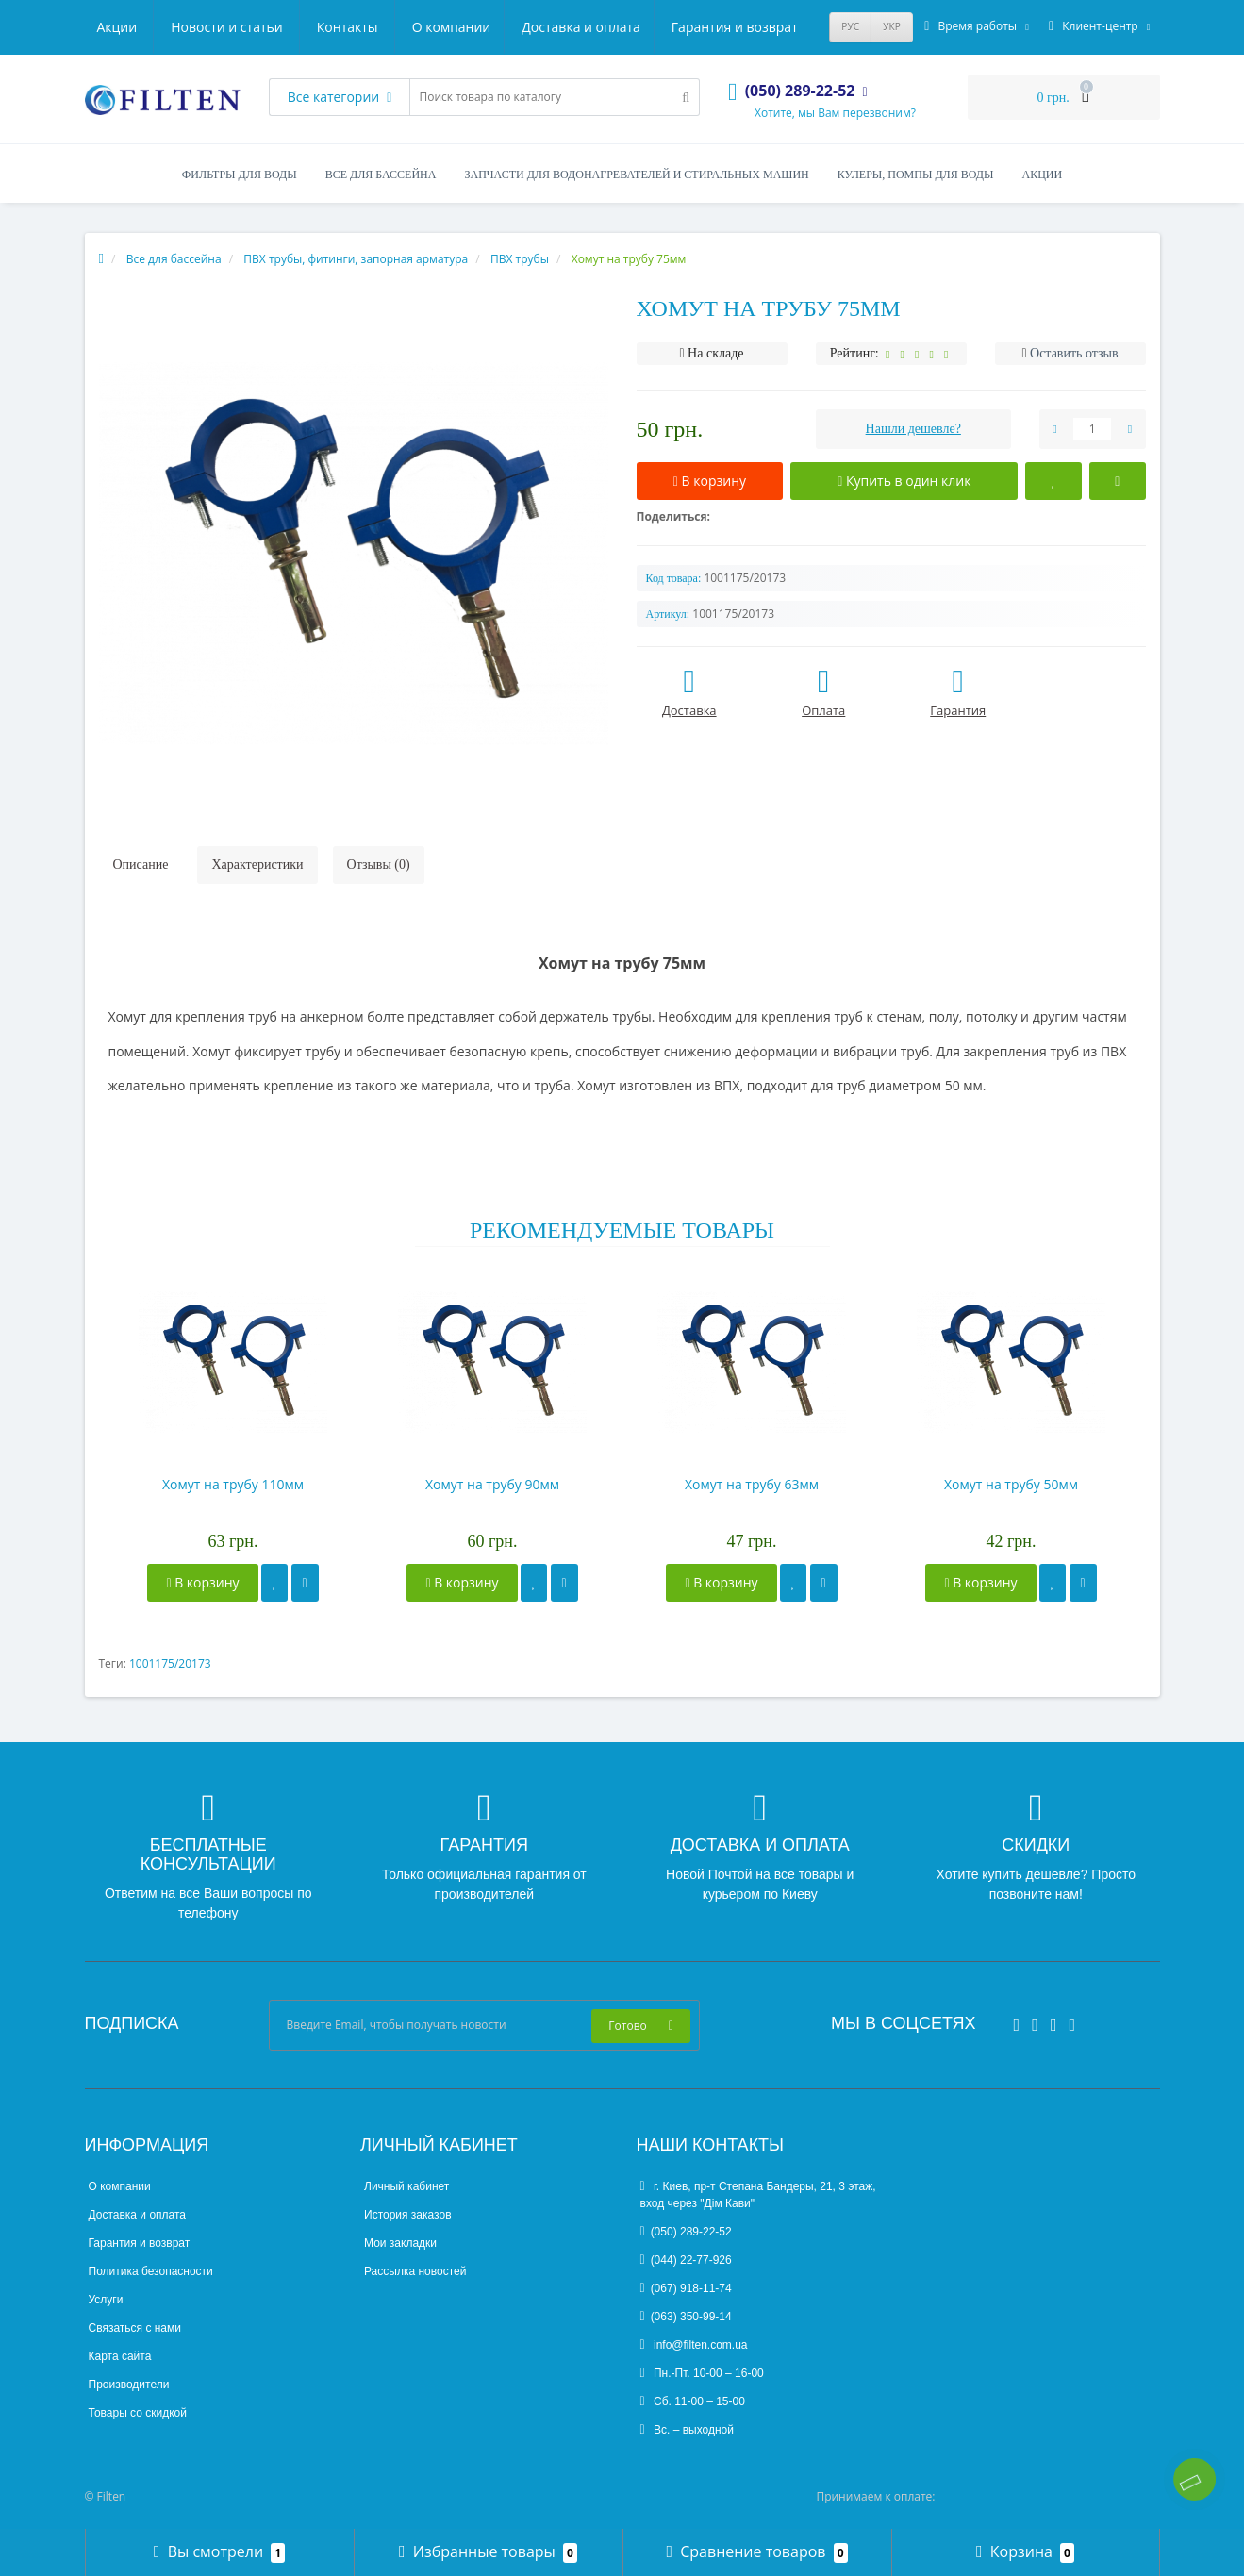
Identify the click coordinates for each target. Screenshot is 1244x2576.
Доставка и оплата (268, 27)
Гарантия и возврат (425, 27)
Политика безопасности (151, 2271)
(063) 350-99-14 (686, 2316)
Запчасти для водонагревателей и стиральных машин (636, 174)
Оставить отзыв (1074, 353)
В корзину (202, 1582)
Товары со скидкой (138, 2412)
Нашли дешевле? (913, 429)
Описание (141, 864)
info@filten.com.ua (694, 2345)
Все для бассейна (381, 174)
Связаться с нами (135, 2328)
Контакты (773, 27)
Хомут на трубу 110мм (233, 1484)
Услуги (106, 2299)
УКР (892, 26)
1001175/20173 (170, 1663)
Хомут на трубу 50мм (1011, 1484)
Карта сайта (120, 2356)
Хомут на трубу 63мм (752, 1484)
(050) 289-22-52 (686, 2231)
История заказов (408, 2214)
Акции (542, 27)
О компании (136, 27)
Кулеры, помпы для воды (916, 174)
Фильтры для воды (239, 174)
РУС (850, 26)
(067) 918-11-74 (686, 2288)
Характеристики (257, 864)
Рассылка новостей (415, 2271)
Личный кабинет (406, 2186)
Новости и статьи (652, 27)
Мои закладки (400, 2243)
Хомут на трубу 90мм (492, 1484)
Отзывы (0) (378, 864)
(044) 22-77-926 (686, 2260)
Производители (129, 2384)
